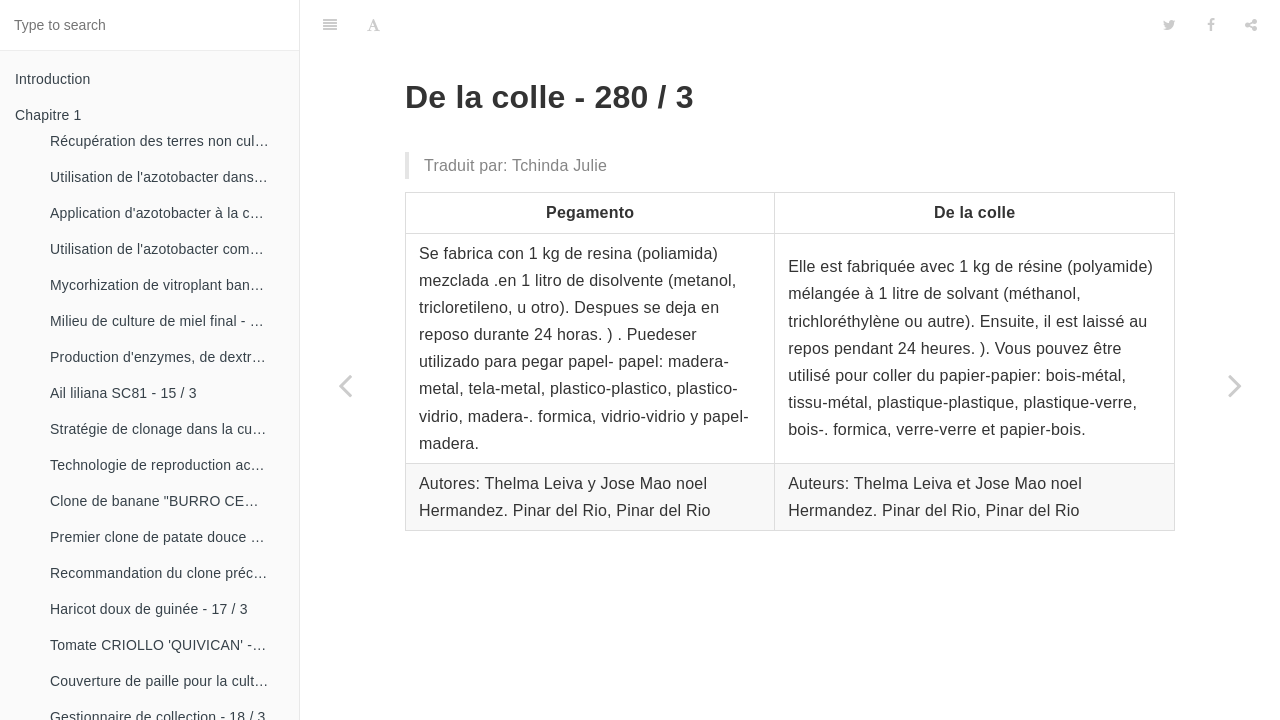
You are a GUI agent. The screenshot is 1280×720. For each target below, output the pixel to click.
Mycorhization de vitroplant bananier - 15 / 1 (167, 285)
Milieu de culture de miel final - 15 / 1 (167, 321)
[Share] (1251, 25)
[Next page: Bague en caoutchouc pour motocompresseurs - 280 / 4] (1235, 385)
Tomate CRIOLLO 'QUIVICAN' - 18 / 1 (167, 645)
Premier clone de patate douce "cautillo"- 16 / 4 (167, 537)
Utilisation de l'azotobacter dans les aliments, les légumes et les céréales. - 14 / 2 (167, 177)
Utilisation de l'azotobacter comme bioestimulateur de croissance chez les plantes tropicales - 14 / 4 (167, 249)
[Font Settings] (373, 25)
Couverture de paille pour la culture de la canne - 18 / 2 (167, 681)
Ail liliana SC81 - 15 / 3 (123, 393)
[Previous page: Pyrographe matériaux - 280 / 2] (345, 385)
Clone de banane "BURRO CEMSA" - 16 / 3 (167, 501)
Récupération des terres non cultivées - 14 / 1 (167, 141)
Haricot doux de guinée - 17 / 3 (149, 609)
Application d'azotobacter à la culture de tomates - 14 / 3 (167, 213)
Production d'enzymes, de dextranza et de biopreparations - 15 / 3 (167, 357)
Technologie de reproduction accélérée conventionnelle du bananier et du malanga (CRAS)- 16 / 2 (167, 465)
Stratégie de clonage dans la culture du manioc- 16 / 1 (167, 429)
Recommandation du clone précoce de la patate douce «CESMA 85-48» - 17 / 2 (167, 573)
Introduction (53, 79)
